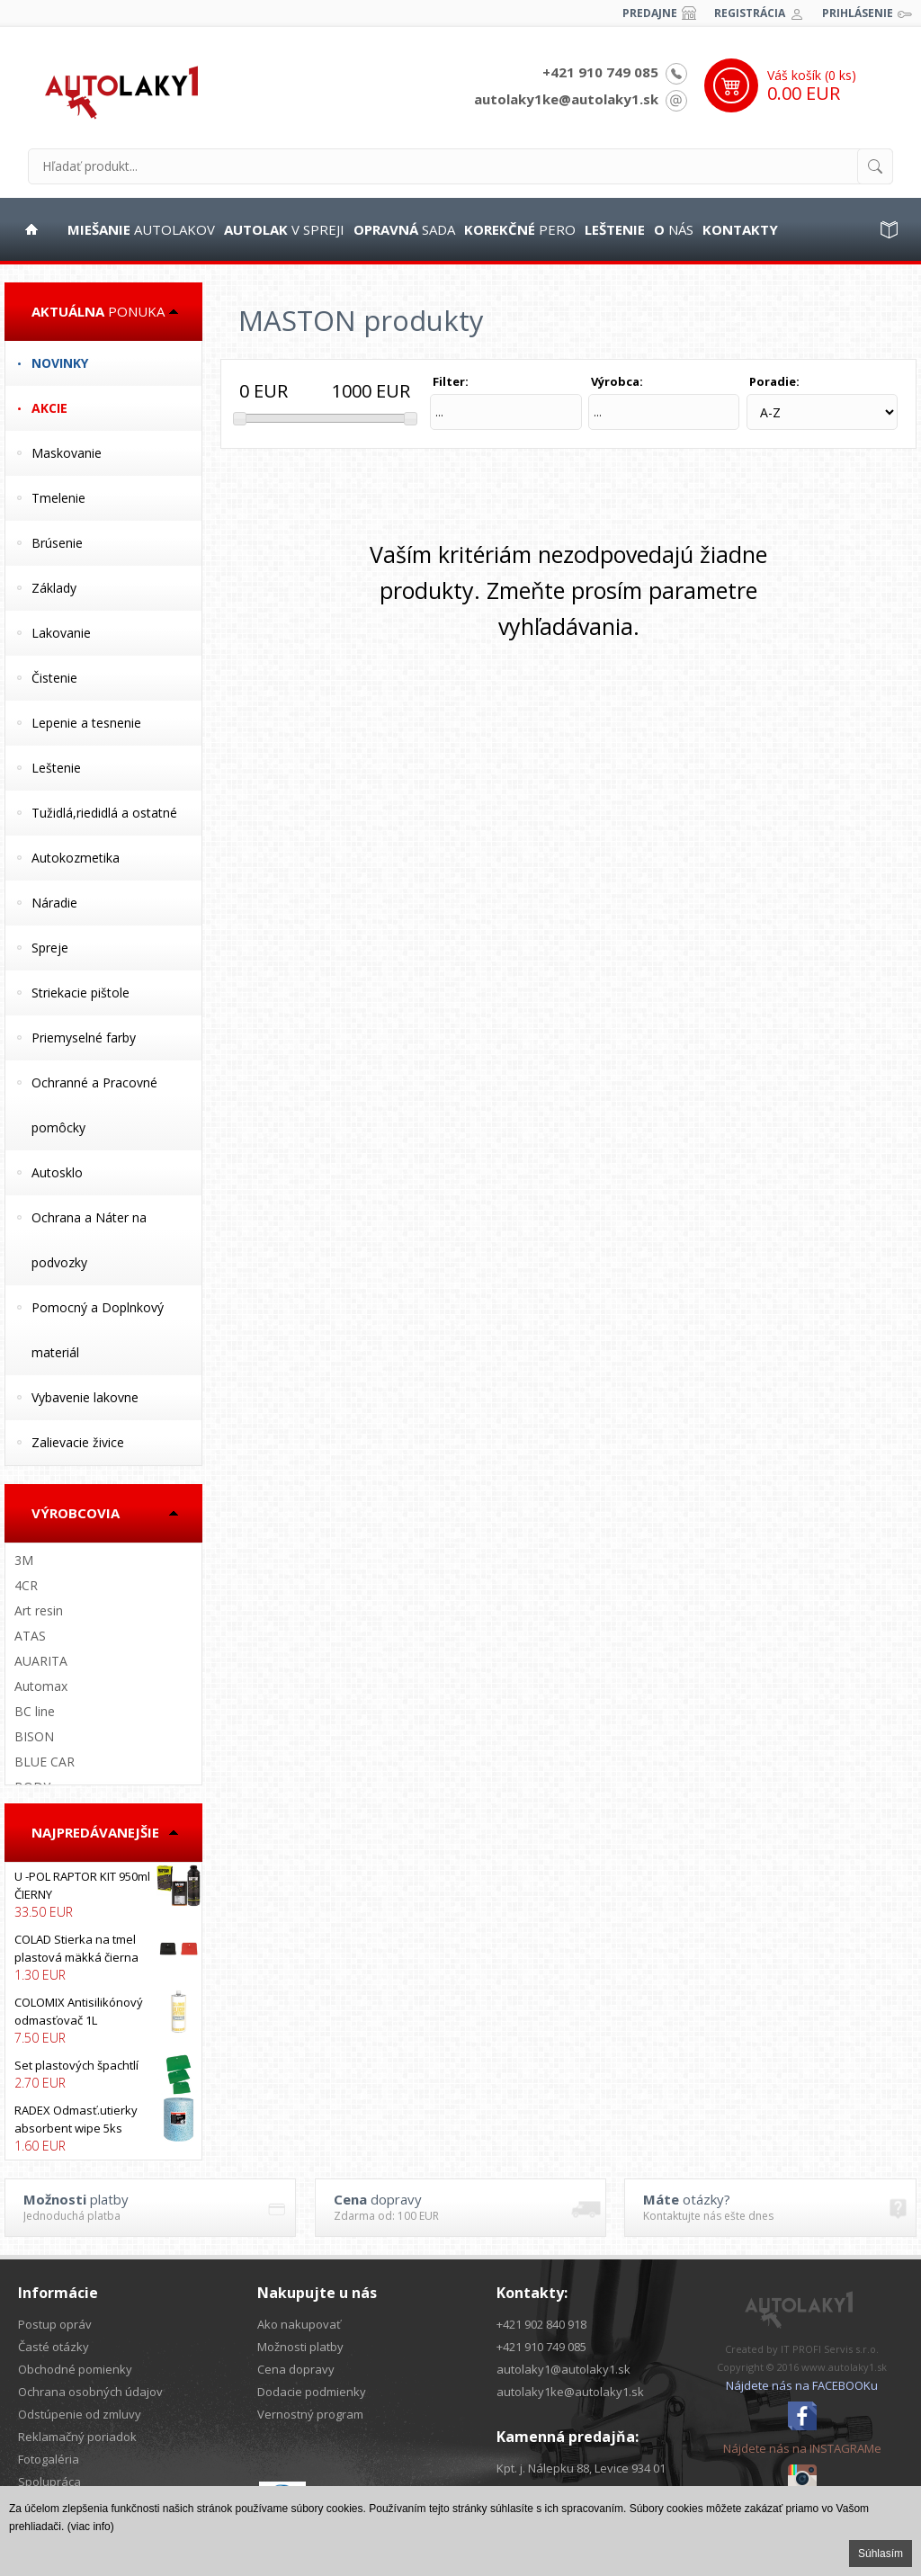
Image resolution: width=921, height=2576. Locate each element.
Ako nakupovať (299, 2324)
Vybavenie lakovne (85, 1397)
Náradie (54, 902)
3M (23, 1560)
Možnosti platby (300, 2347)
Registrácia (749, 13)
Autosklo (57, 1172)
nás (673, 229)
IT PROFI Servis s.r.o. (830, 2349)
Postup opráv (55, 2324)
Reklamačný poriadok (77, 2436)
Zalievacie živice (77, 1442)
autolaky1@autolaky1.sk (563, 2369)
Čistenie (54, 677)
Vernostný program (310, 2414)
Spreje (49, 947)
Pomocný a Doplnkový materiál (97, 1330)
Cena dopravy (296, 2369)
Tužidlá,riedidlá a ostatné (104, 812)
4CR (26, 1585)
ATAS (30, 1635)
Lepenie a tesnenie (86, 722)
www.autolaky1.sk (844, 2367)
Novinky (59, 362)
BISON (34, 1736)
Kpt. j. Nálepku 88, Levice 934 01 (581, 2468)
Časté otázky (53, 2347)
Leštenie (56, 767)
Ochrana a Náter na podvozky (89, 1240)
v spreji (284, 229)
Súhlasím (880, 2553)
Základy (53, 587)
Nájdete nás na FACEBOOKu (802, 2385)
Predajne (649, 13)
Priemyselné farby (83, 1037)
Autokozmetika (75, 857)
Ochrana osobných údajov (90, 2392)
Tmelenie (58, 497)
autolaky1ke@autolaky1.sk (566, 99)
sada (404, 229)
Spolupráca (49, 2481)
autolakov (141, 229)
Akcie (49, 407)
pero (520, 229)
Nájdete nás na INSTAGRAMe (802, 2448)
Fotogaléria (48, 2459)
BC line (34, 1711)
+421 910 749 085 (600, 72)
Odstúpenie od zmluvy (79, 2414)
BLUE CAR (44, 1761)
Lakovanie (61, 632)
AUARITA (40, 1660)
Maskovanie (66, 452)
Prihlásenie (857, 13)
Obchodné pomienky (75, 2369)
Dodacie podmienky (311, 2392)
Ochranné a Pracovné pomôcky (94, 1105)
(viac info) (90, 2526)
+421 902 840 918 (541, 2324)
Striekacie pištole (80, 992)
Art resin (38, 1610)
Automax (40, 1686)
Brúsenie (57, 542)
